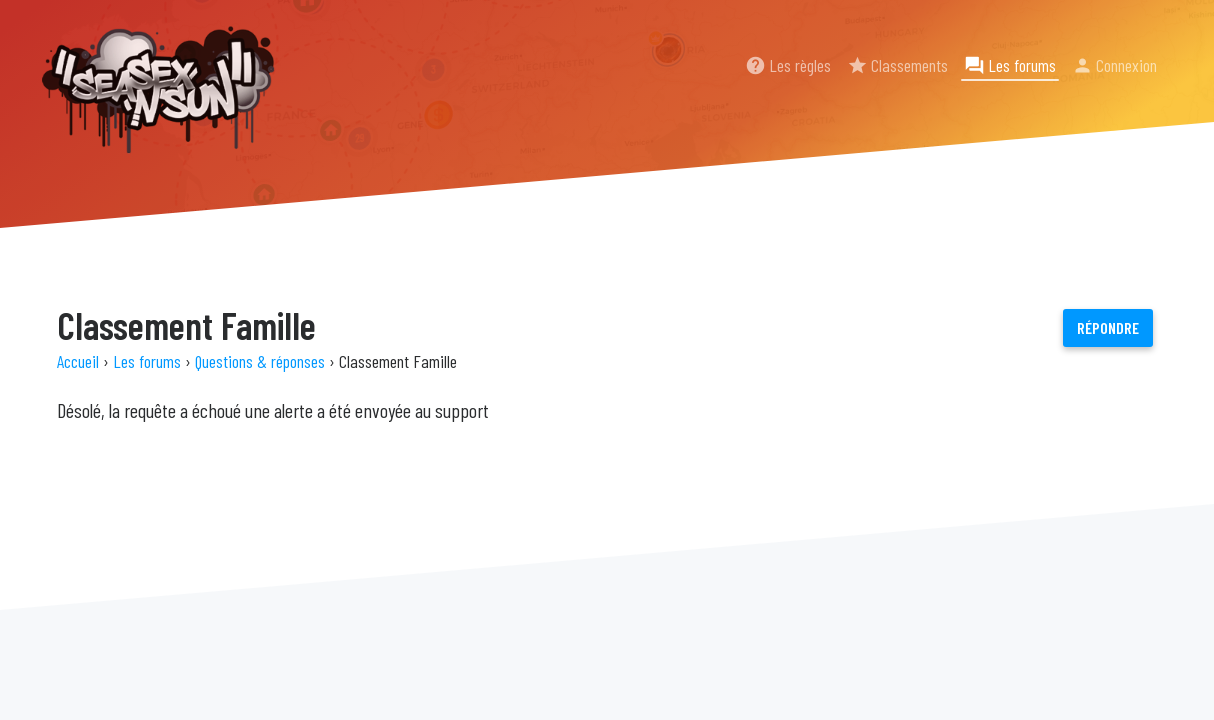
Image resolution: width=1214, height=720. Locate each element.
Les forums (1010, 65)
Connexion (1114, 65)
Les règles (788, 65)
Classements (897, 65)
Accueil (78, 361)
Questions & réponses (260, 361)
